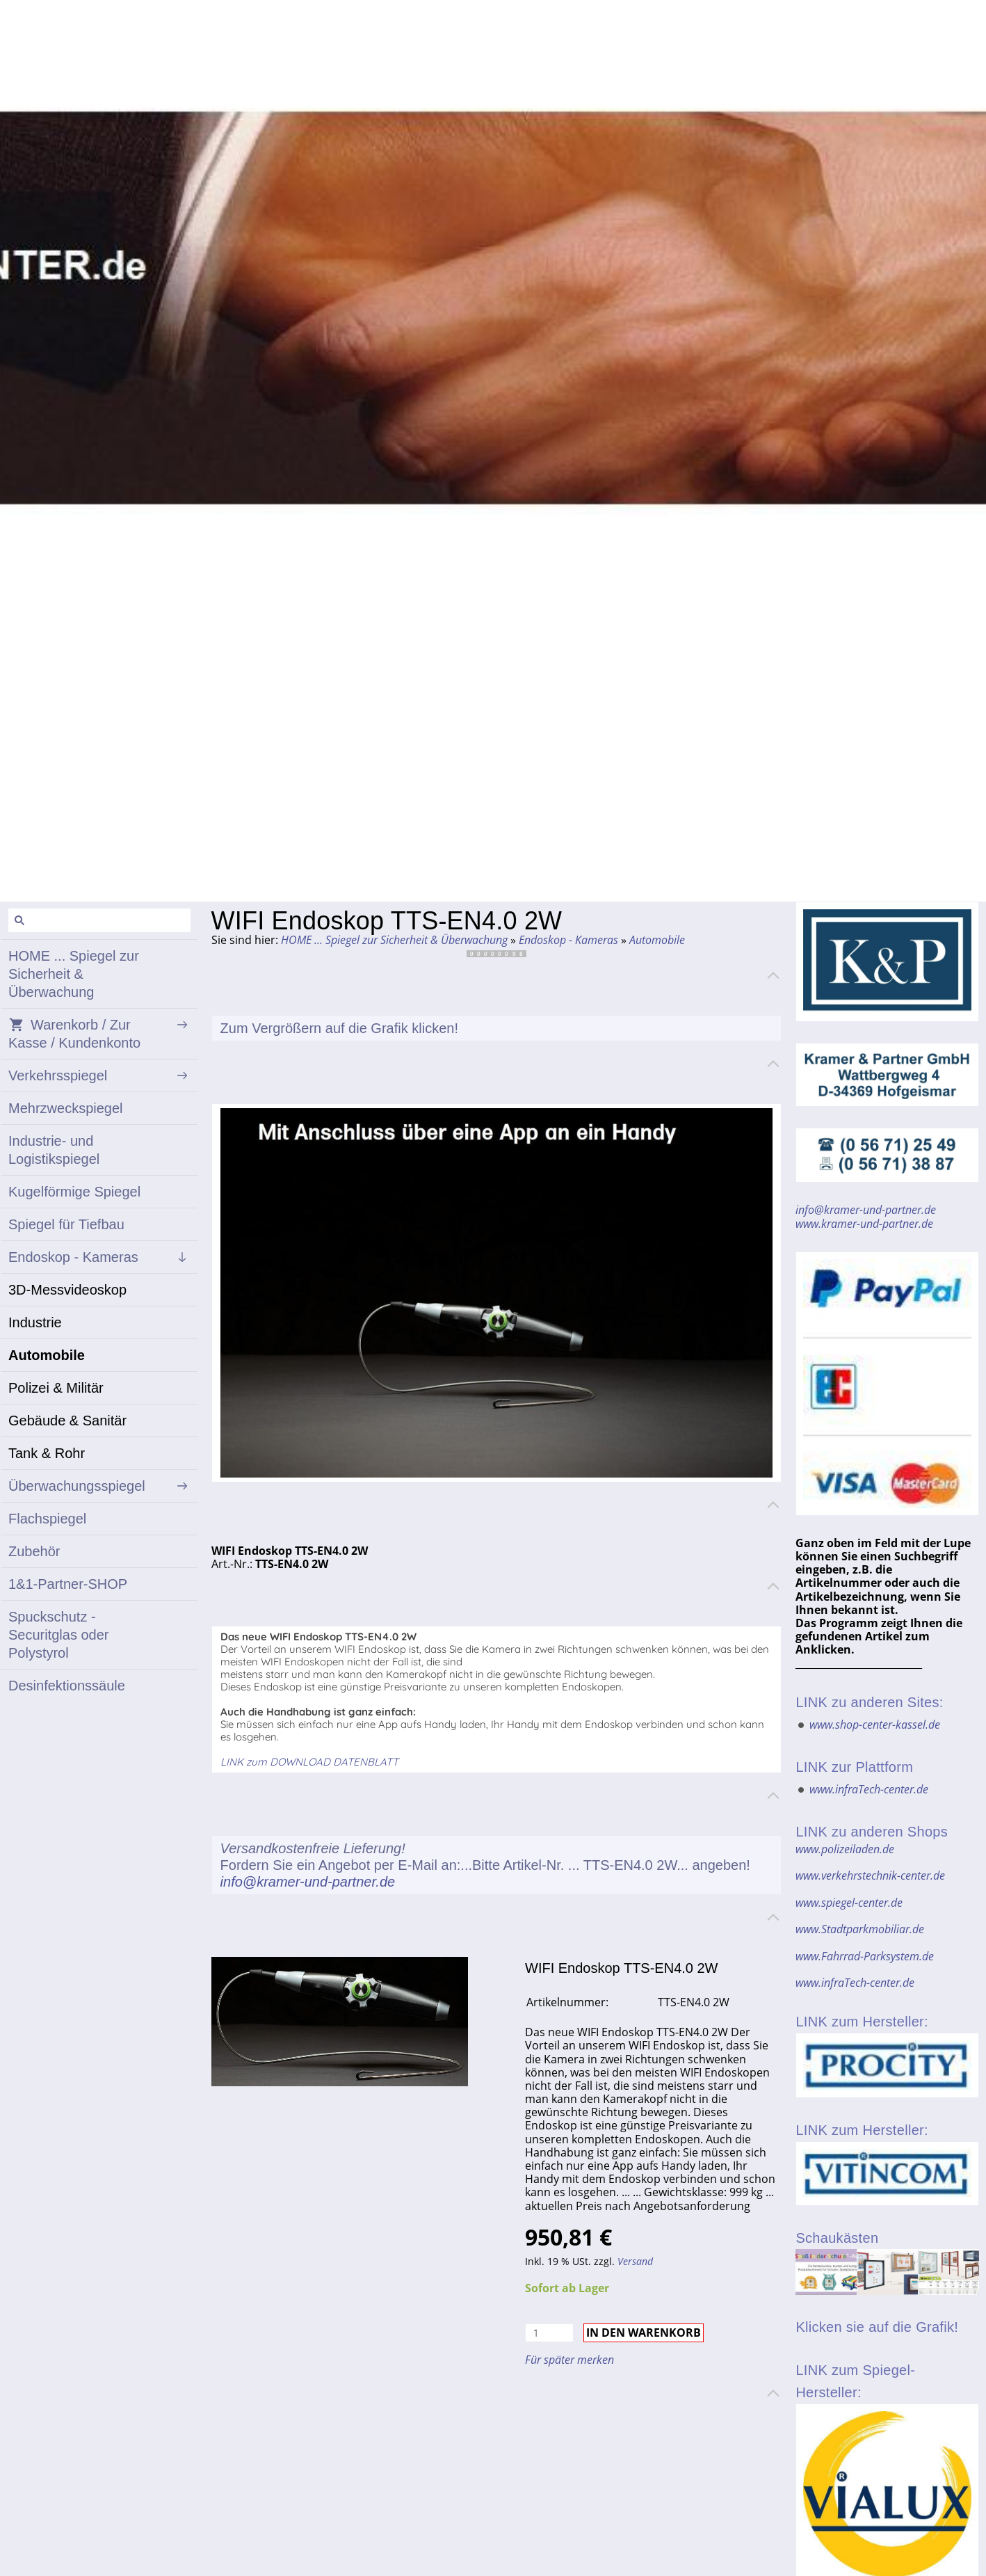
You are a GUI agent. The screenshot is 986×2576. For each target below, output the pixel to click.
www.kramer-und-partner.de (864, 1223)
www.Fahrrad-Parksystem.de (864, 1956)
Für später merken (569, 2359)
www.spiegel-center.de (849, 1902)
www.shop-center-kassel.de (874, 1724)
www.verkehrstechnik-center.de (870, 1875)
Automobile (657, 939)
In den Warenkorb (643, 2332)
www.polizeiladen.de (844, 1849)
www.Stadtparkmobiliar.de (859, 1929)
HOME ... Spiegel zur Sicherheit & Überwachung (394, 939)
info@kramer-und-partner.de (308, 1881)
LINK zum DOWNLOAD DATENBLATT (309, 1761)
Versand (635, 2261)
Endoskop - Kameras (568, 939)
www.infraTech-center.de (868, 1789)
